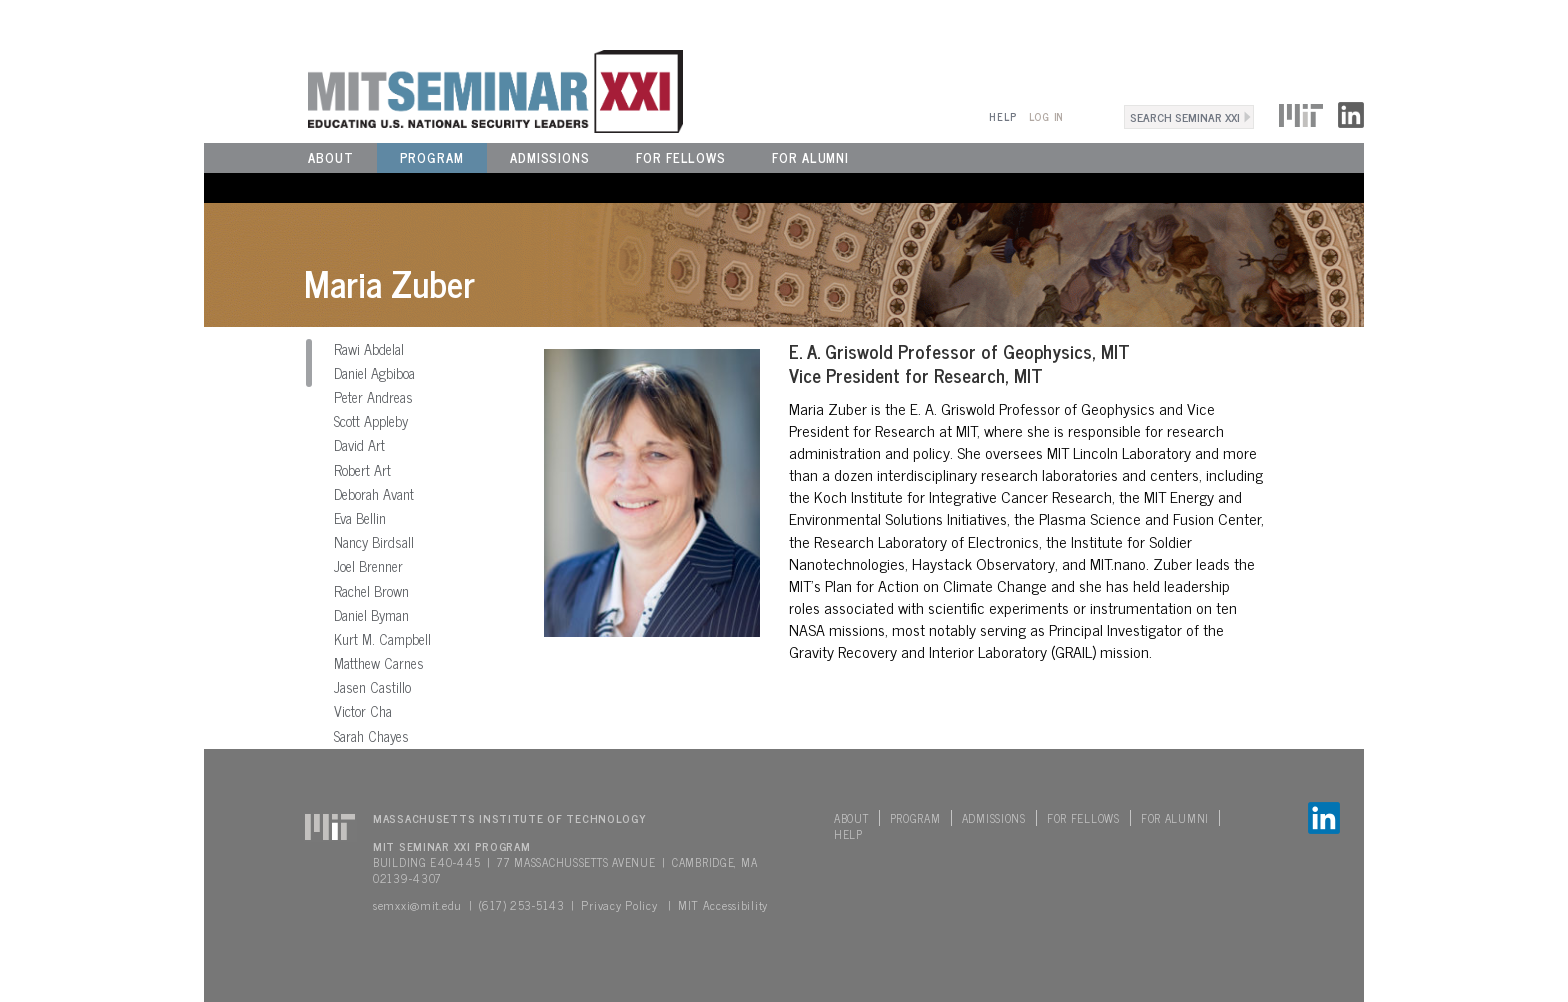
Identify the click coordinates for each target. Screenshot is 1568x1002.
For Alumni (810, 157)
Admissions (550, 157)
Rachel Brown (371, 591)
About (331, 157)
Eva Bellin (360, 518)
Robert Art (362, 470)
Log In (1046, 116)
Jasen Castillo (372, 687)
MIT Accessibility (723, 905)
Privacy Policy (619, 905)
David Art (359, 445)
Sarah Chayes (371, 736)
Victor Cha (363, 711)
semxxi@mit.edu (417, 905)
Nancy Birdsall (374, 542)
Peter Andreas (373, 397)
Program (432, 157)
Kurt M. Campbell (382, 639)
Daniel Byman (371, 615)
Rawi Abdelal (369, 349)
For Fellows (681, 157)
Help (1002, 116)
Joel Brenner (368, 566)
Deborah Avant (374, 494)
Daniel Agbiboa (374, 373)
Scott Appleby (371, 421)
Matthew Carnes (379, 663)
